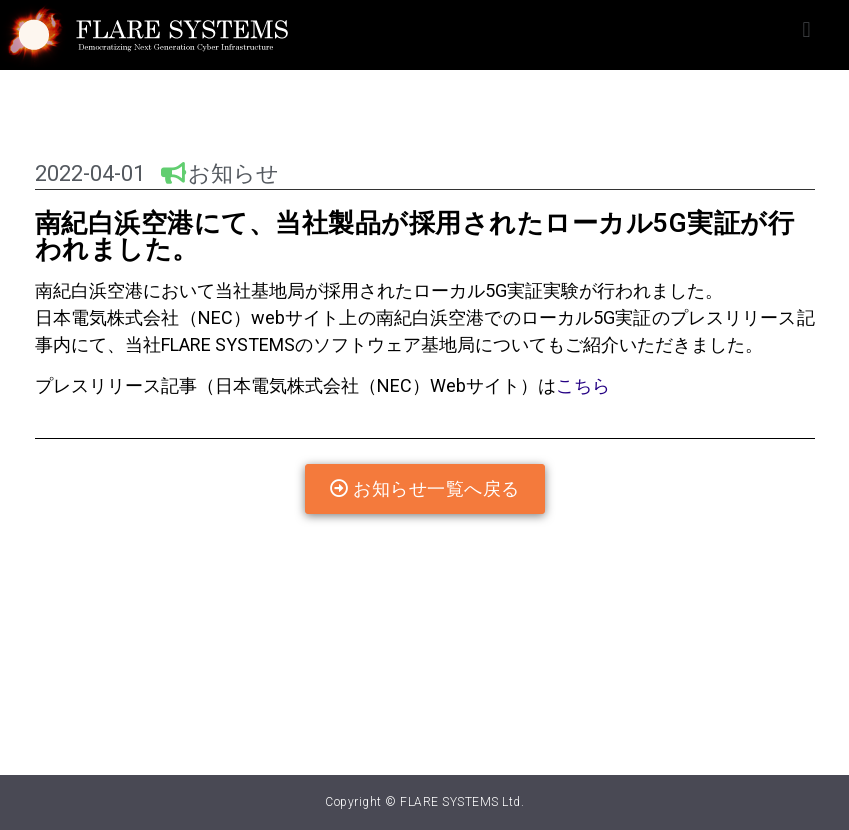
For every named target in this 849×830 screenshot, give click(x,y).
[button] (806, 30)
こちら (583, 385)
